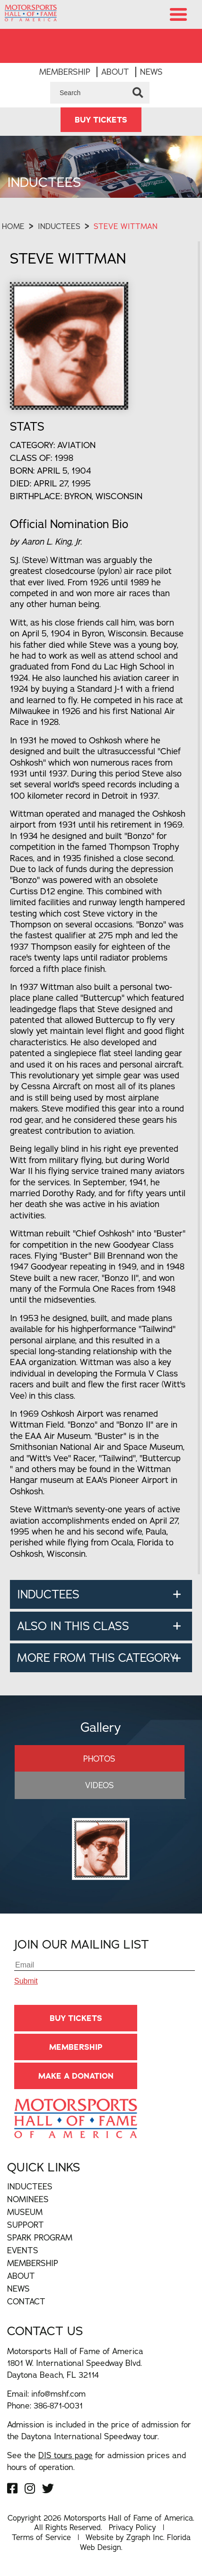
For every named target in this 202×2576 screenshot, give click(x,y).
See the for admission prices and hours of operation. (96, 2461)
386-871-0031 (58, 2405)
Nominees (28, 2199)
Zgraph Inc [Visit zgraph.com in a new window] (144, 2537)
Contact (26, 2301)
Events (22, 2250)
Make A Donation (76, 2076)
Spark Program (39, 2237)
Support (25, 2225)
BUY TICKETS (101, 120)
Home (13, 226)
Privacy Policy (132, 2527)
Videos (99, 1785)
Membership (64, 72)
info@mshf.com (58, 2394)
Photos (99, 1759)
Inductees (59, 226)
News (151, 72)
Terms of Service (41, 2537)
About (115, 72)
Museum (25, 2212)
